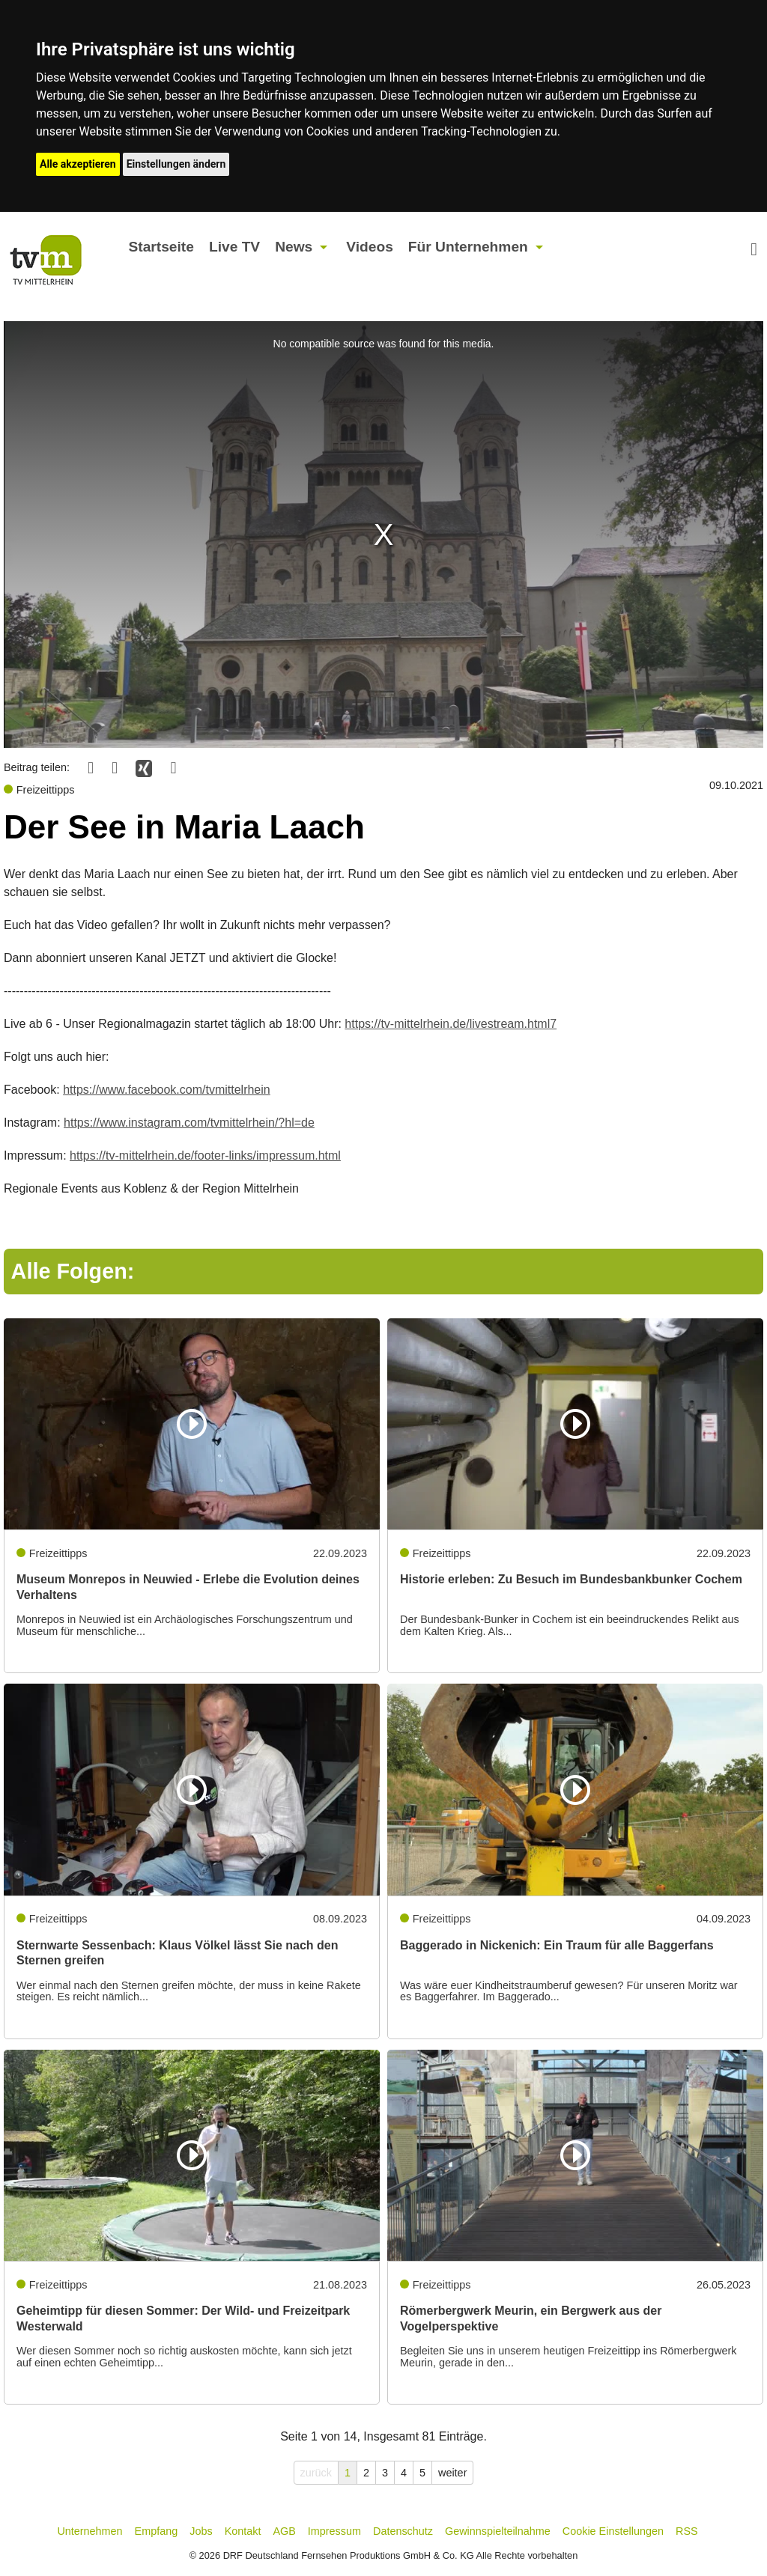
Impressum (334, 2531)
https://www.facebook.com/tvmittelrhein (166, 1089)
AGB (284, 2531)
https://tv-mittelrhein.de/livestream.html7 (451, 1023)
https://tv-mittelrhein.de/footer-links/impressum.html (205, 1155)
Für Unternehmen (468, 247)
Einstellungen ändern (176, 164)
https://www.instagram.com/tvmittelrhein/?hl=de (189, 1122)
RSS (687, 2531)
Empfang (156, 2531)
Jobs (201, 2531)
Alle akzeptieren (78, 164)
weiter (452, 2473)
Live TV (234, 247)
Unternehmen (89, 2531)
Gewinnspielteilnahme (498, 2531)
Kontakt (243, 2531)
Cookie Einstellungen (613, 2531)
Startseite (160, 247)
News (293, 247)
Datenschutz (403, 2531)
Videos (369, 247)
